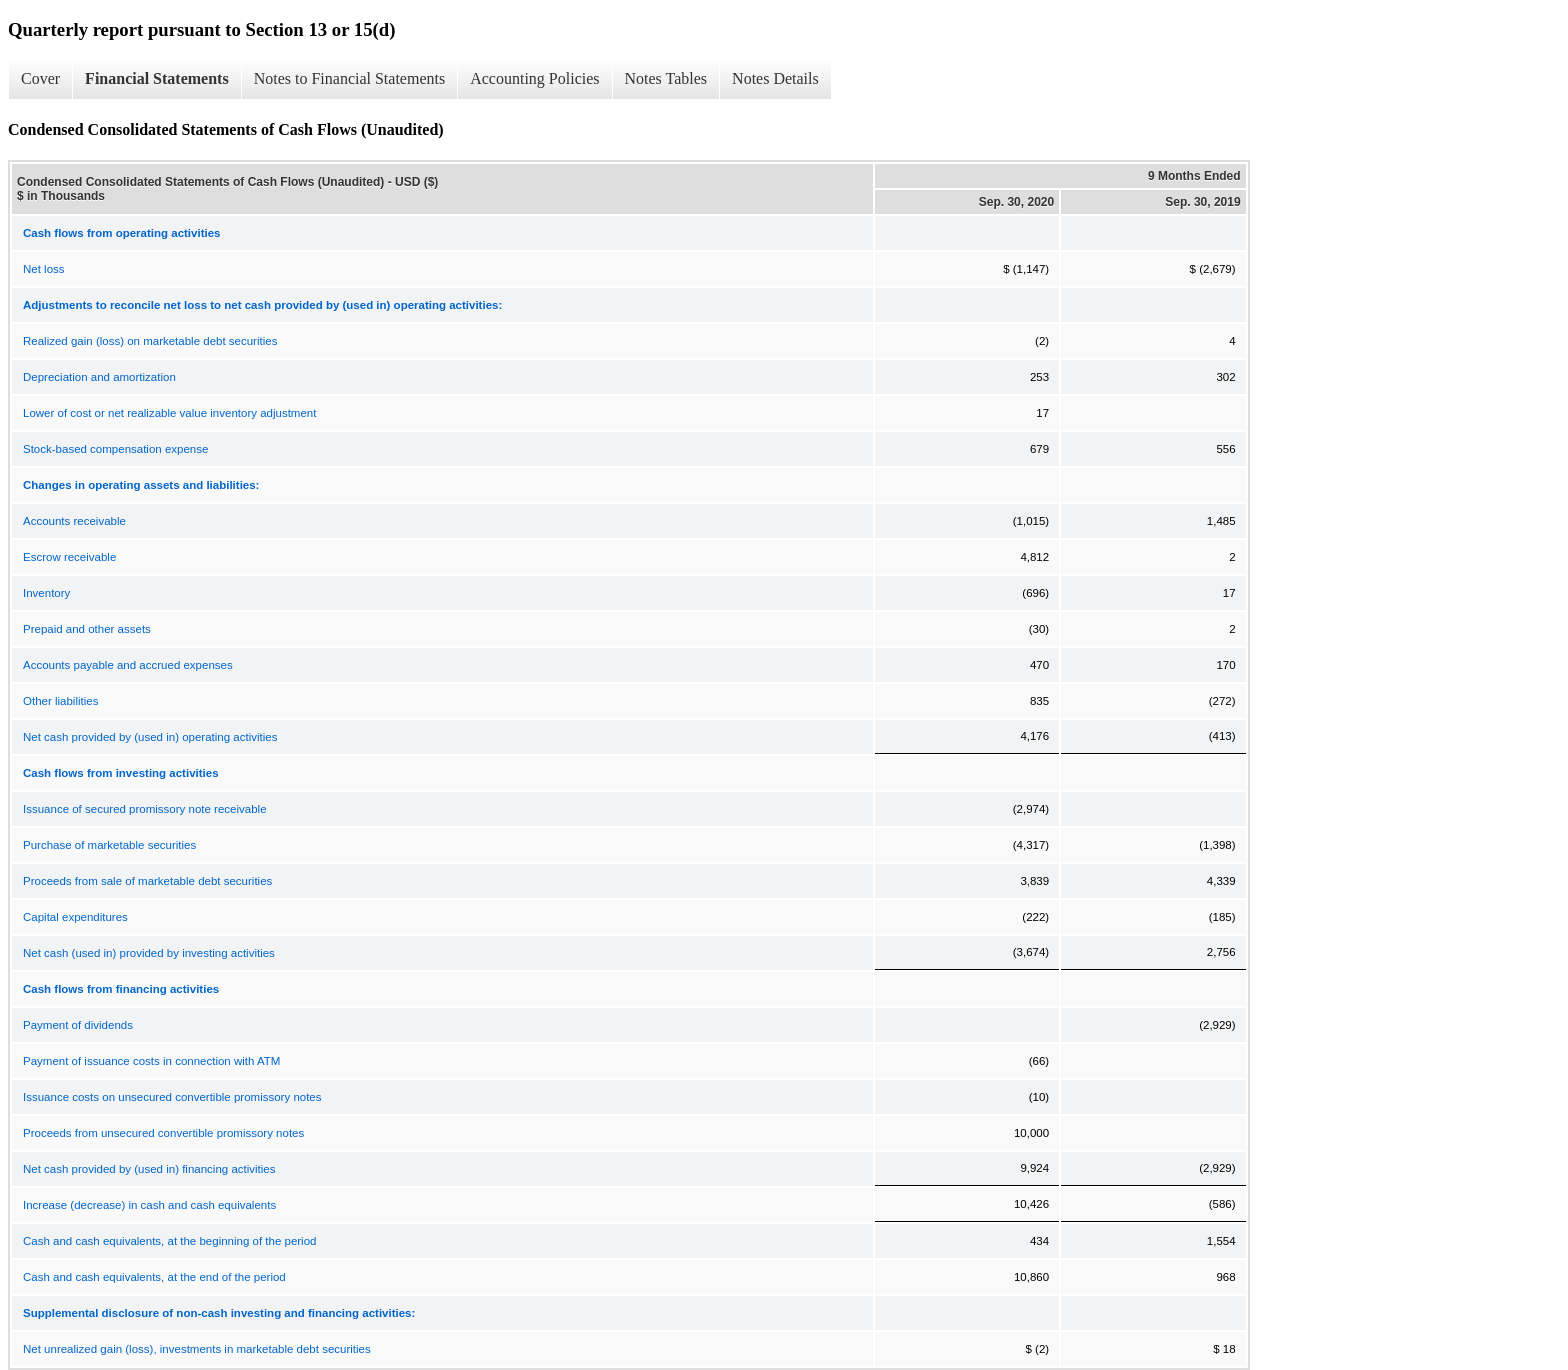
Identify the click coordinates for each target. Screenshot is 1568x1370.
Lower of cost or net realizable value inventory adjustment (169, 413)
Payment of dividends (78, 1025)
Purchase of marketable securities (109, 845)
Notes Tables (666, 78)
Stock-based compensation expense (115, 449)
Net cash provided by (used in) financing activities (149, 1169)
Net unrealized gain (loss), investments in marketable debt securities (197, 1349)
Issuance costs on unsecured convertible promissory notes (172, 1097)
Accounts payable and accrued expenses (128, 665)
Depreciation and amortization (99, 377)
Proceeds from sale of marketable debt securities (147, 881)
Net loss (44, 269)
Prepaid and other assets (87, 629)
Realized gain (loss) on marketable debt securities (150, 341)
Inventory (46, 593)
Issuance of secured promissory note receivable (145, 809)
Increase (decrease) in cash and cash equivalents (149, 1205)
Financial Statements (157, 78)
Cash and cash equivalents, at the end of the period (154, 1277)
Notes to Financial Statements (350, 78)
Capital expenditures (75, 917)
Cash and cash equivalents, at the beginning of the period (169, 1241)
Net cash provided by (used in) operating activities (150, 737)
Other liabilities (60, 701)
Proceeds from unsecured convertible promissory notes (163, 1133)
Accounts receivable (74, 521)
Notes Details (775, 78)
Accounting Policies (534, 78)
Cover (40, 78)
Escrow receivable (69, 557)
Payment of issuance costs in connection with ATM (151, 1061)
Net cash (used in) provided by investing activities (149, 953)
